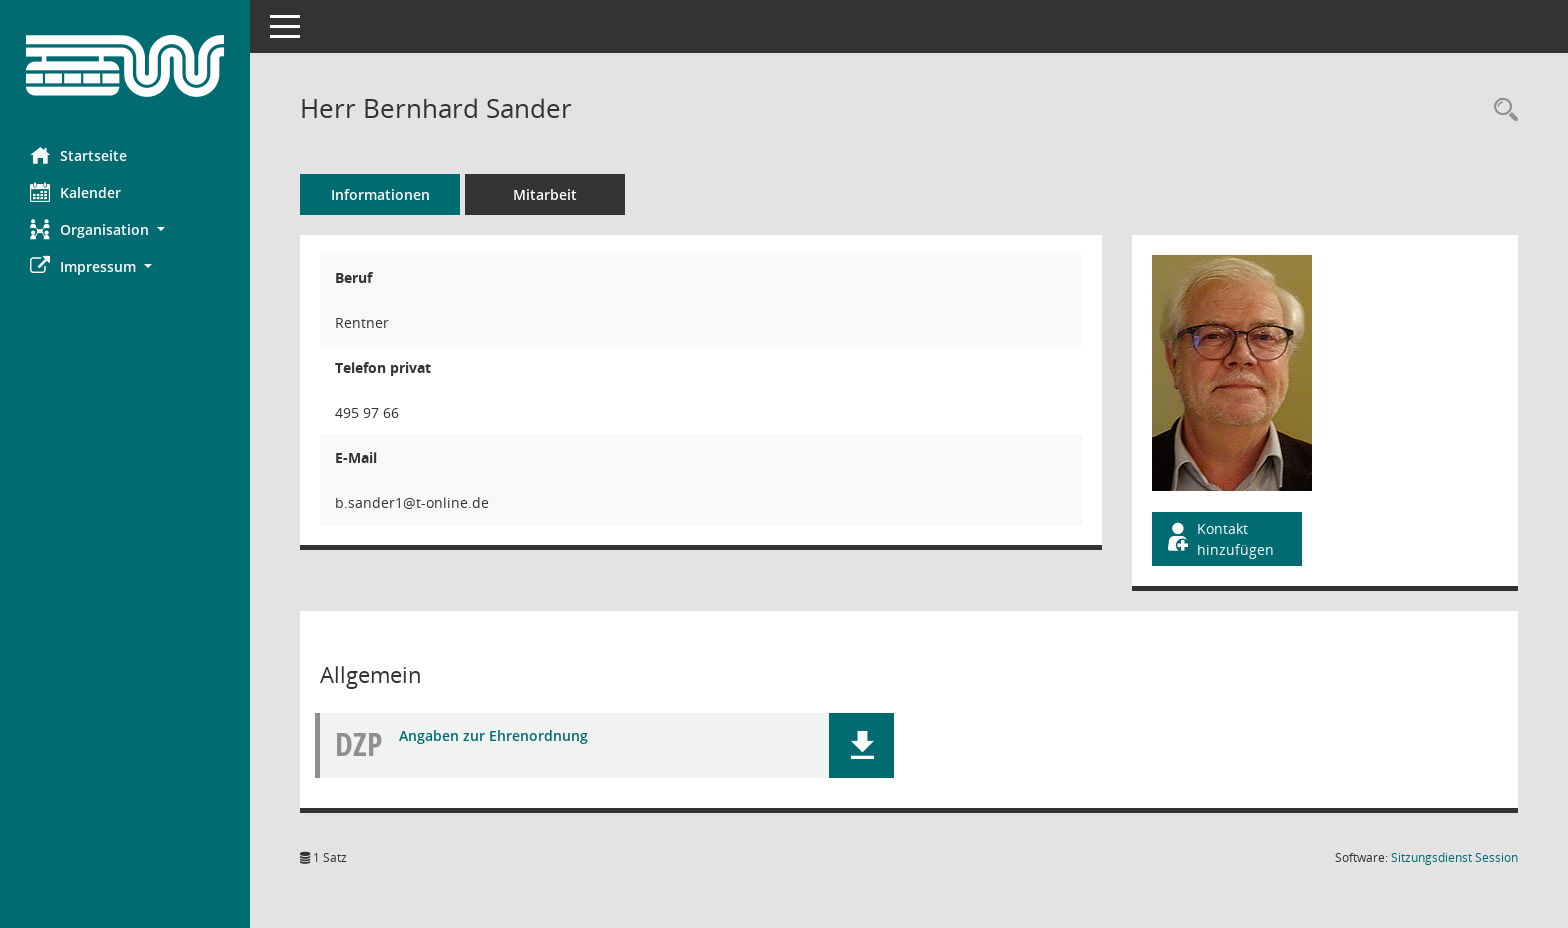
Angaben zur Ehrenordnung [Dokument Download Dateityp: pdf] (493, 735)
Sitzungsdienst (1454, 857)
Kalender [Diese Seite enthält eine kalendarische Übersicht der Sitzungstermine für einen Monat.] (75, 192)
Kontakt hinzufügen (1219, 539)
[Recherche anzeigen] (1501, 110)
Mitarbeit (545, 194)
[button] (125, 229)
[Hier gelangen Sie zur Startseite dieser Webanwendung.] (125, 66)
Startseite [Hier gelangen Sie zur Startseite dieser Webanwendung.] (78, 155)
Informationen (380, 194)
